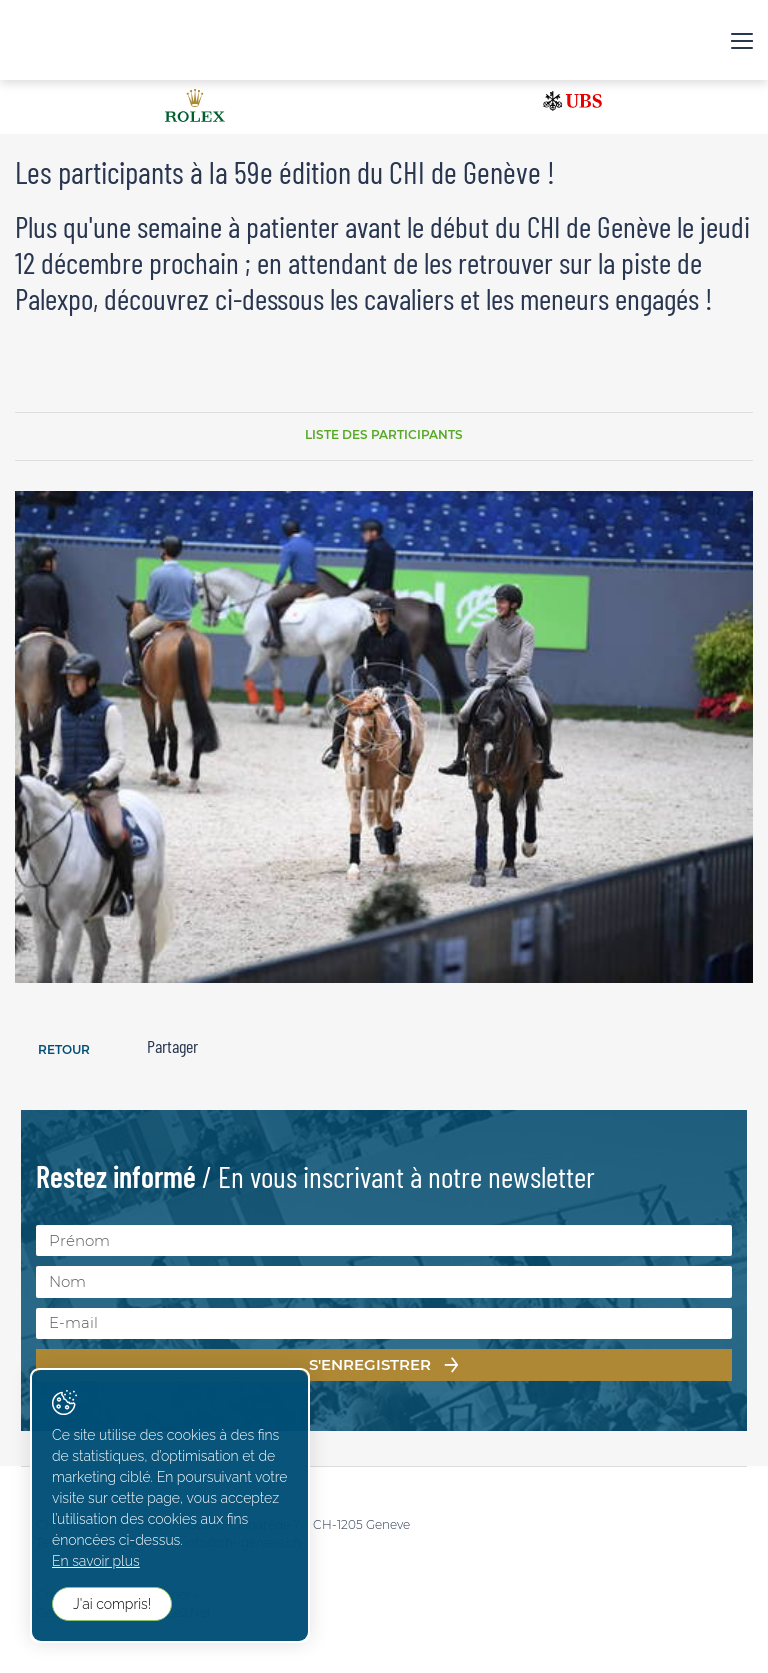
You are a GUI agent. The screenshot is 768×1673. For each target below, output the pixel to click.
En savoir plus (96, 1561)
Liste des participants (384, 434)
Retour (64, 1049)
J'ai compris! (112, 1604)
